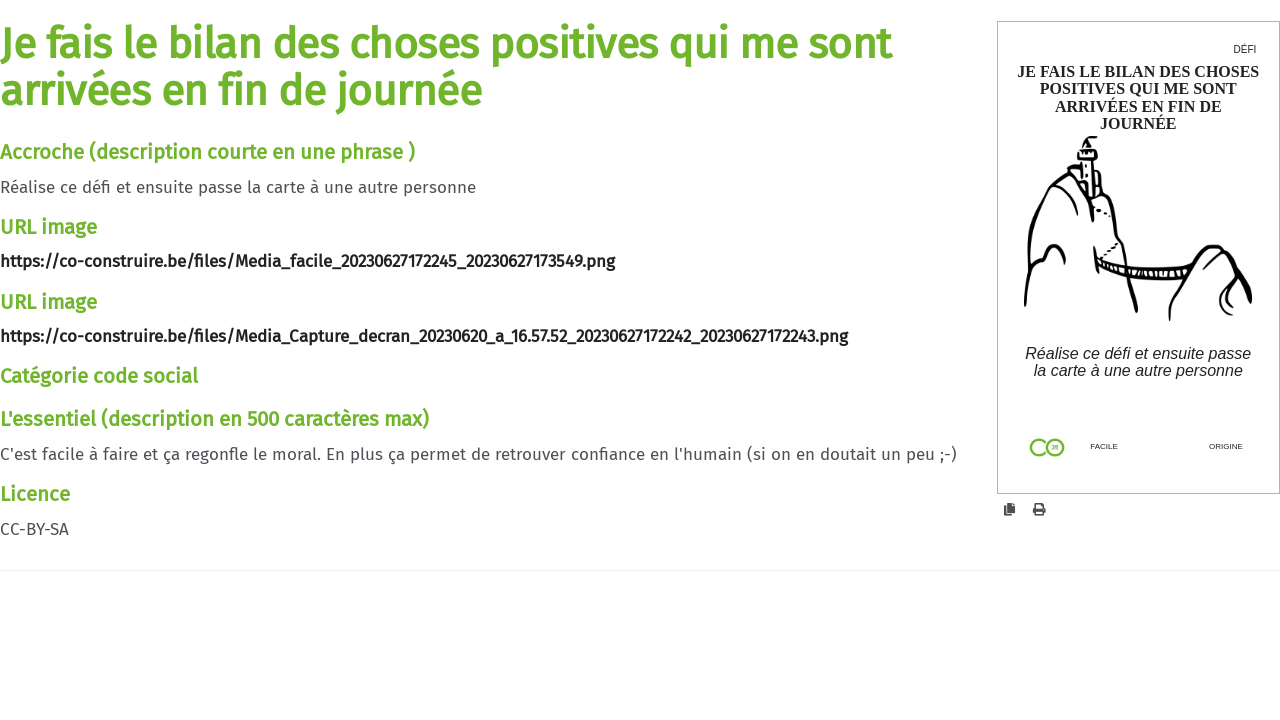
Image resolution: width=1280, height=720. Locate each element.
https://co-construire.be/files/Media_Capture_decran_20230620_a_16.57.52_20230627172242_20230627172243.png (424, 336)
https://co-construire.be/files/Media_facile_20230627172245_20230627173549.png (307, 261)
